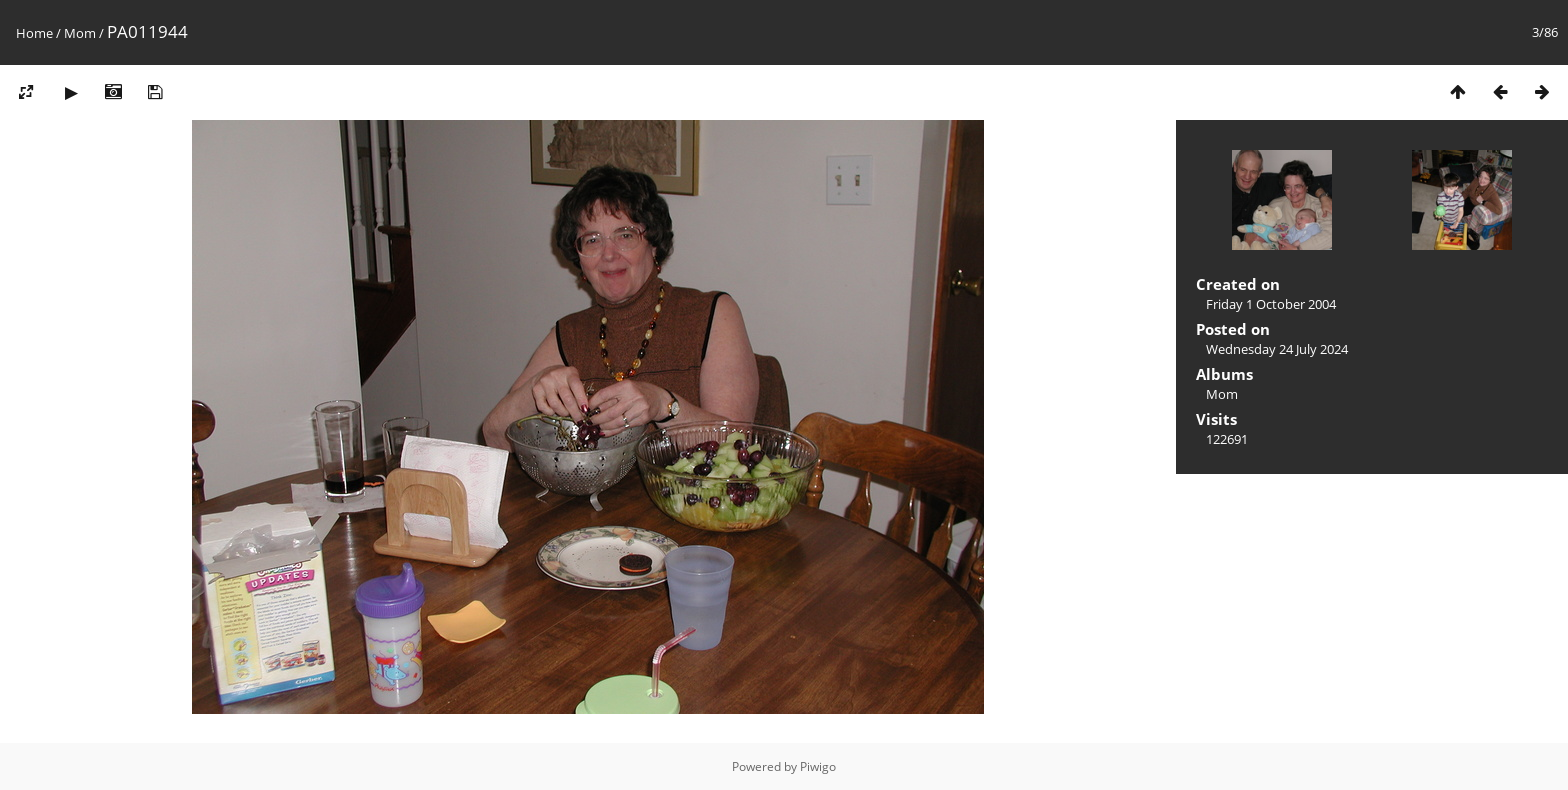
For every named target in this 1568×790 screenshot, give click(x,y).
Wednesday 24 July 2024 (1277, 349)
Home (34, 33)
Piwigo (818, 766)
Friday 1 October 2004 (1271, 304)
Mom (80, 33)
